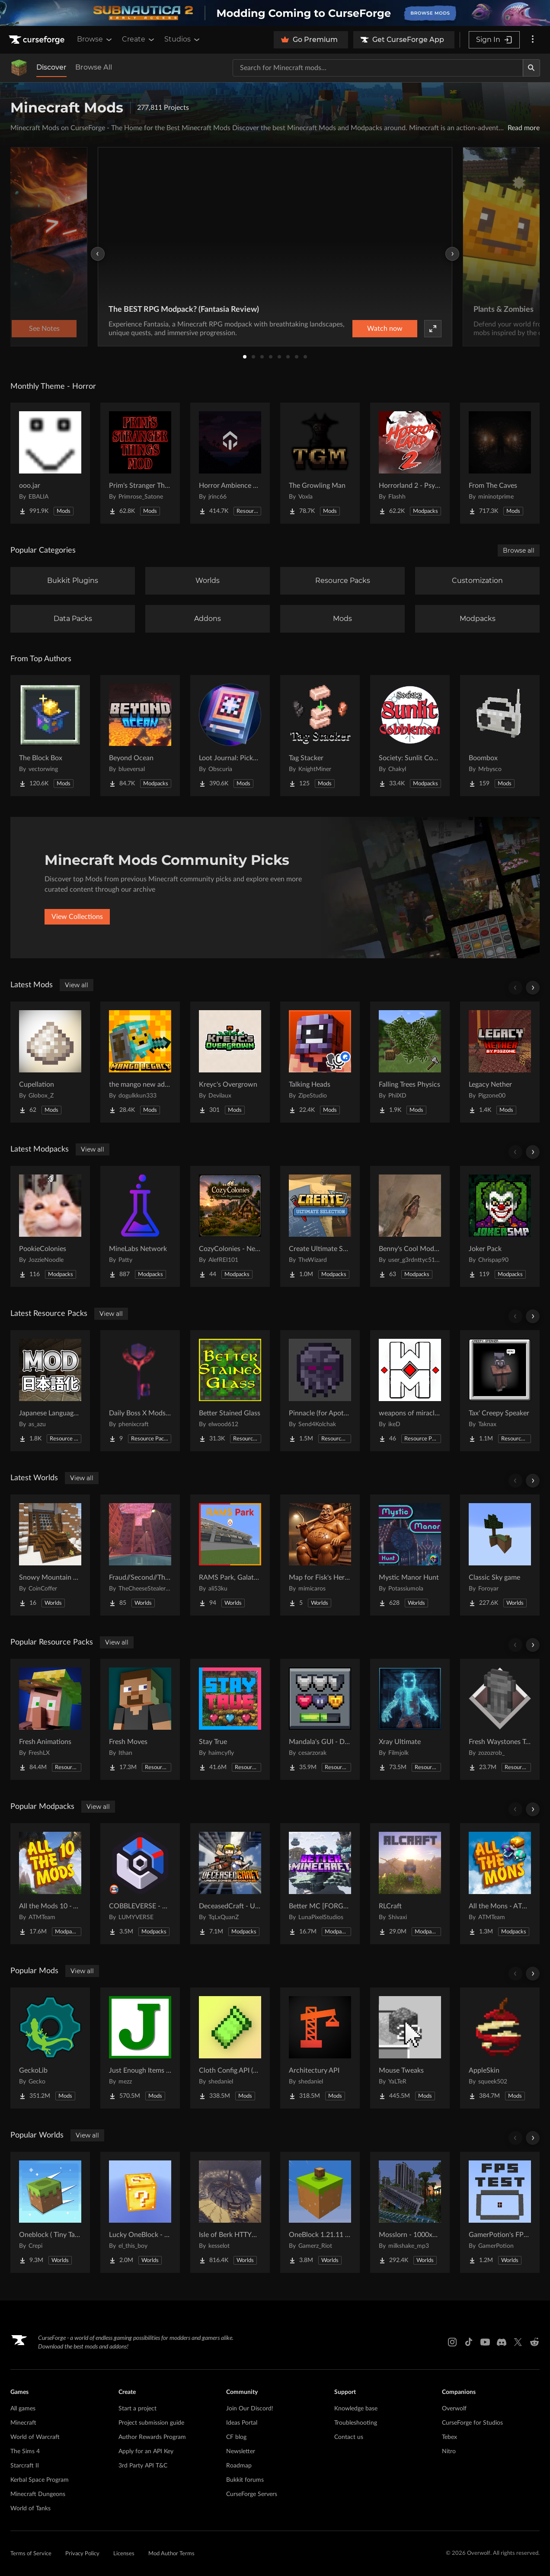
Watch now (385, 328)
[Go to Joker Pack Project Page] (500, 1226)
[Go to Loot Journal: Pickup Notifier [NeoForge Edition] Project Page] (230, 735)
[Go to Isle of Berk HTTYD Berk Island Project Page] (230, 2212)
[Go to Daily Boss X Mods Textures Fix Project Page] (140, 1390)
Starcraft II (24, 2466)
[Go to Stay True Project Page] (230, 1719)
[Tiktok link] (469, 2342)
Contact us (348, 2437)
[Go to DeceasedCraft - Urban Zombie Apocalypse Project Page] (230, 1883)
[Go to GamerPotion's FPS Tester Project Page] (500, 2212)
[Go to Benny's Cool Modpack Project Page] (410, 1226)
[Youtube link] (485, 2342)
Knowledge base (355, 2409)
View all (76, 985)
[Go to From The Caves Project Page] (500, 463)
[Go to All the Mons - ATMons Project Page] (500, 1883)
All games (22, 2409)
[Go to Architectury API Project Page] (320, 2048)
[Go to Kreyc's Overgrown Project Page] (230, 1062)
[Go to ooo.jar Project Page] (50, 463)
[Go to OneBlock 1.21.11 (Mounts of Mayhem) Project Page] (320, 2212)
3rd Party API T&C (142, 2466)
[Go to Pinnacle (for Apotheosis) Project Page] (320, 1390)
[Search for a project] (378, 68)
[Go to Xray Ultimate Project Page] (410, 1719)
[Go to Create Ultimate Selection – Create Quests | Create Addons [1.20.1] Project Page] (320, 1226)
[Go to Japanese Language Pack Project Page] (50, 1390)
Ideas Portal (241, 2423)
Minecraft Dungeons (37, 2494)
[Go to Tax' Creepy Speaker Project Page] (500, 1390)
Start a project (137, 2409)
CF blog (236, 2437)
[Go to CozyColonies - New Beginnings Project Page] (230, 1226)
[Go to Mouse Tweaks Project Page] (410, 2048)
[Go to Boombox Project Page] (500, 735)
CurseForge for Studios (472, 2423)
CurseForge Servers (251, 2494)
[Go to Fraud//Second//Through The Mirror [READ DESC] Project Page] (140, 1555)
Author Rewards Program (152, 2437)
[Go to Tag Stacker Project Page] (320, 735)
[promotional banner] (275, 13)
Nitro (449, 2451)
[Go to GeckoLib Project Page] (50, 2048)
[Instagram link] (452, 2342)
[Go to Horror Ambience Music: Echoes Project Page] (230, 463)
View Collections (77, 916)
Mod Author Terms (171, 2554)
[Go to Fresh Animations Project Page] (50, 1719)
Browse (95, 39)
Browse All (93, 67)
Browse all (518, 550)
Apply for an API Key (145, 2451)
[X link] (518, 2342)
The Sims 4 (25, 2451)
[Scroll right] (533, 988)
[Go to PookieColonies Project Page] (50, 1226)
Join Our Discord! (249, 2409)
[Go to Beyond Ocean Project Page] (140, 735)
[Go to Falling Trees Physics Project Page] (410, 1062)
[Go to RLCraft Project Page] (410, 1883)
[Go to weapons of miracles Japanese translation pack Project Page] (410, 1390)
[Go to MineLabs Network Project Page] (140, 1226)
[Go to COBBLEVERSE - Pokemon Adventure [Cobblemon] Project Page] (140, 1883)
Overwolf (454, 2409)
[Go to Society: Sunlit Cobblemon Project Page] (410, 735)
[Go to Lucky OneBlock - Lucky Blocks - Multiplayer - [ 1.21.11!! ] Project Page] (140, 2212)
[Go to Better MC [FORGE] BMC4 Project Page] (320, 1883)
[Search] (531, 68)
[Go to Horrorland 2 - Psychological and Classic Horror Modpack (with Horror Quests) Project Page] (410, 463)
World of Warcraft (35, 2437)
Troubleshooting (355, 2423)
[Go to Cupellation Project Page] (50, 1062)
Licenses (123, 2554)
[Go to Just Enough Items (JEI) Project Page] (140, 2048)
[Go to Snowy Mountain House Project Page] (50, 1555)
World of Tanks (30, 2509)
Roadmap (239, 2466)
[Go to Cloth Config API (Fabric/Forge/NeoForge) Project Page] (230, 2048)
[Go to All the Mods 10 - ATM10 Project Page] (50, 1883)
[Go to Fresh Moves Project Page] (140, 1719)
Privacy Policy (82, 2554)
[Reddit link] (534, 2342)
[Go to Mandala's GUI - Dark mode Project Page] (320, 1719)
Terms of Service (30, 2554)
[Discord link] (501, 2342)
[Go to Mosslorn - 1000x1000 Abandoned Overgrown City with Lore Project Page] (410, 2212)
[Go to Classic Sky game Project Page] (500, 1555)
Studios (182, 39)
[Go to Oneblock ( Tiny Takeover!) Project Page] (50, 2212)
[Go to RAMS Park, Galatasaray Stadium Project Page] (230, 1555)
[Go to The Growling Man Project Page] (320, 463)
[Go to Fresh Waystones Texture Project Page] (500, 1719)
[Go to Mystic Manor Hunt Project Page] (410, 1555)
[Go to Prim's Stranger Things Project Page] (140, 463)
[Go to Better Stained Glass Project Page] (230, 1390)
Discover (51, 67)
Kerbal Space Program (39, 2480)
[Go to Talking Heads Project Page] (320, 1062)
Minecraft (23, 2423)
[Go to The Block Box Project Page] (50, 735)
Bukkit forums (245, 2480)
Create (139, 39)
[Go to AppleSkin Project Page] (500, 2048)
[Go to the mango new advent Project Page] (140, 1062)
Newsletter (240, 2451)
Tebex (449, 2437)
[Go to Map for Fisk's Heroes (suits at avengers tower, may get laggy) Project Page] (320, 1555)
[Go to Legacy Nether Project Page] (500, 1062)
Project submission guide (151, 2423)
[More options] (532, 39)
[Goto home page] (38, 39)
